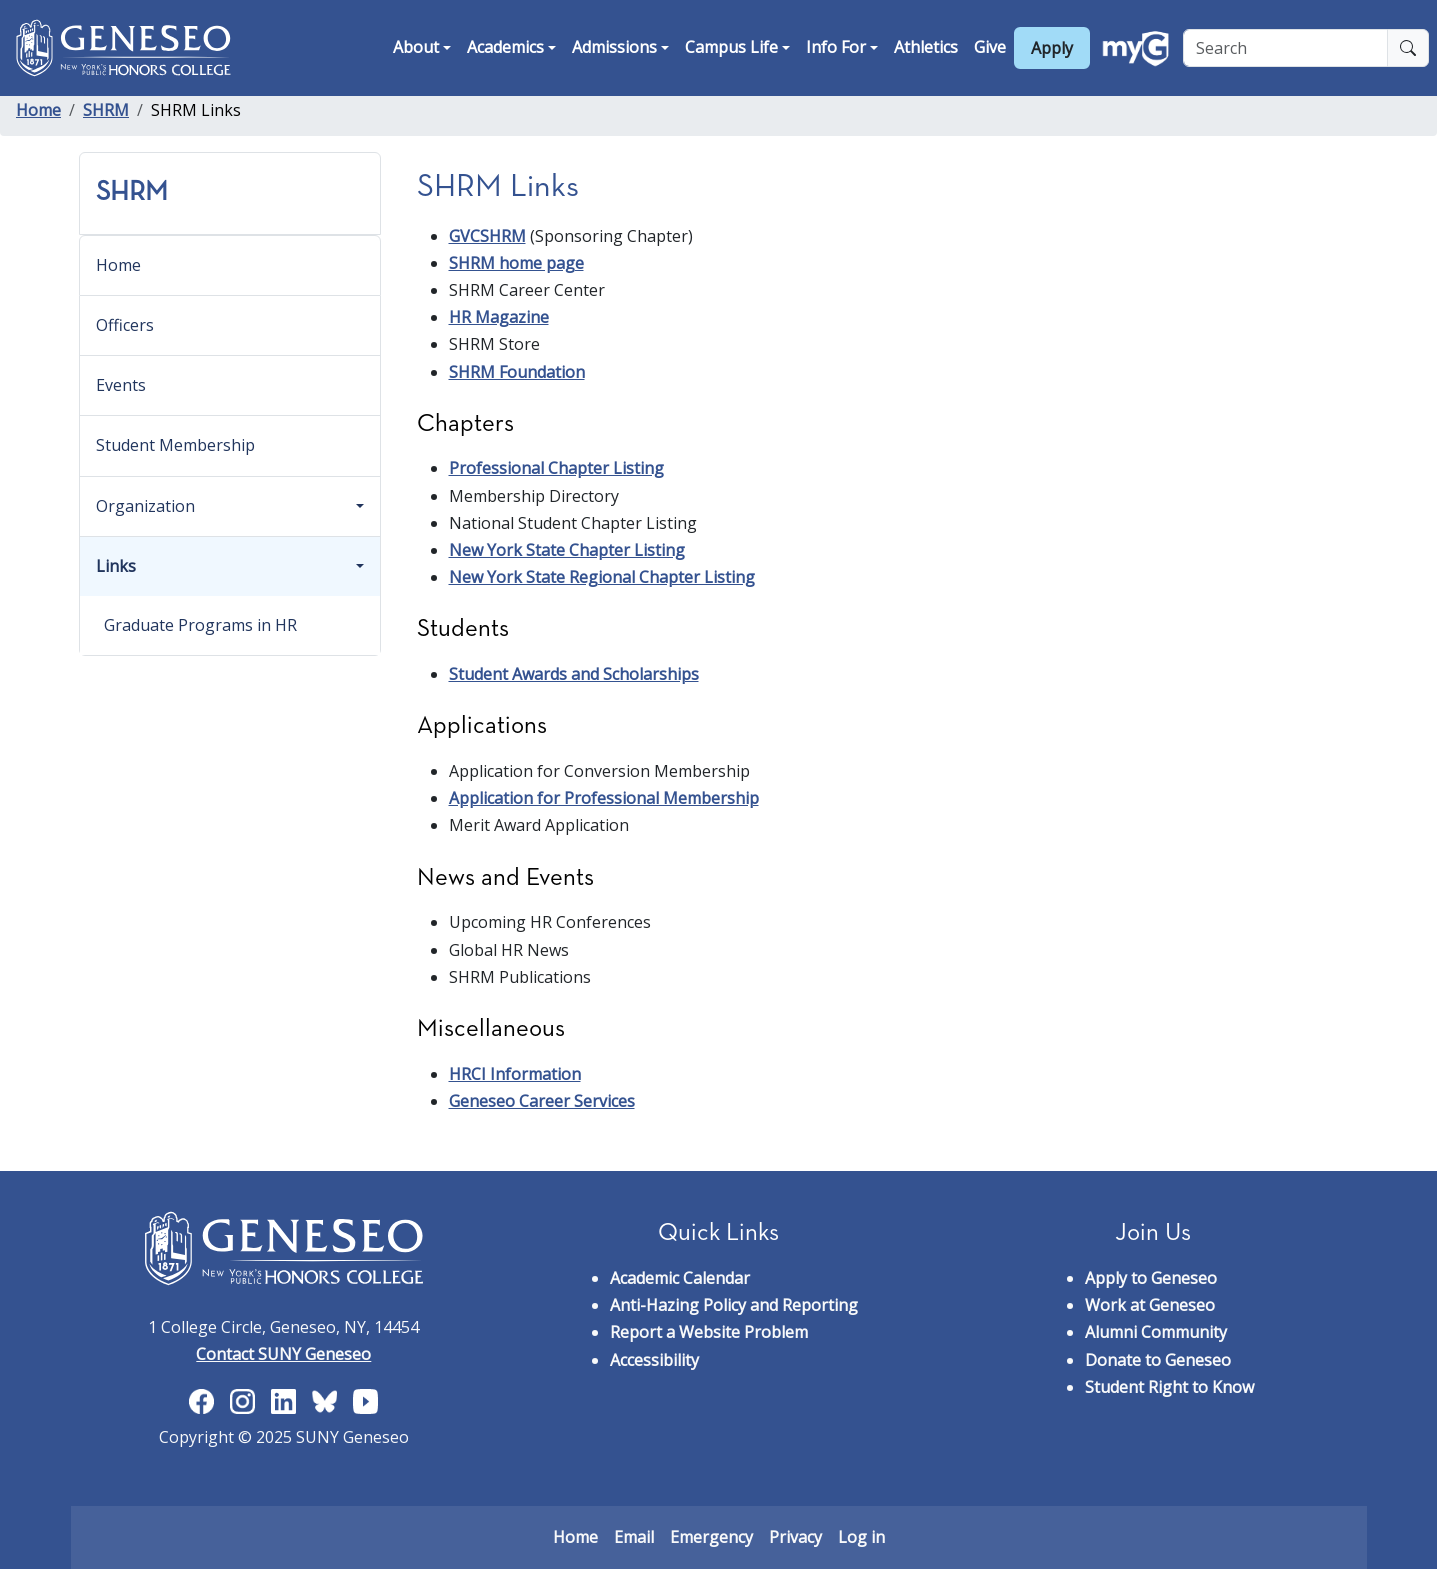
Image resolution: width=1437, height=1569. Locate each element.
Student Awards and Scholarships (574, 674)
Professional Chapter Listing (556, 468)
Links (116, 566)
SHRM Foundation (517, 372)
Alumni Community (1156, 1332)
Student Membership (175, 445)
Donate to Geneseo (1158, 1360)
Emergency (711, 1537)
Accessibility (654, 1360)
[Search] (1285, 48)
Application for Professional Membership (604, 798)
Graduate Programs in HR (200, 625)
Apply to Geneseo (1151, 1278)
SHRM (106, 110)
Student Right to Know (1169, 1387)
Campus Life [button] (731, 47)
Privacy (795, 1537)
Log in (861, 1537)
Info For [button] (836, 47)
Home (38, 110)
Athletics (926, 47)
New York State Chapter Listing (567, 550)
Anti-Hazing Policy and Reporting (734, 1305)
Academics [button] (505, 47)
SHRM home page (516, 263)
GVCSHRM (487, 236)
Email (634, 1537)
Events (121, 385)
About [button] (416, 47)
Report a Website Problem (709, 1332)
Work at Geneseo (1150, 1305)
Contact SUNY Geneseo (283, 1354)
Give (990, 47)
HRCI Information (515, 1074)
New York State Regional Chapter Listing (602, 577)
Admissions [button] (614, 47)
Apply (1052, 48)
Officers (125, 325)
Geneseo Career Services (542, 1101)
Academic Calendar (680, 1278)
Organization (145, 506)
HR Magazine (499, 317)
